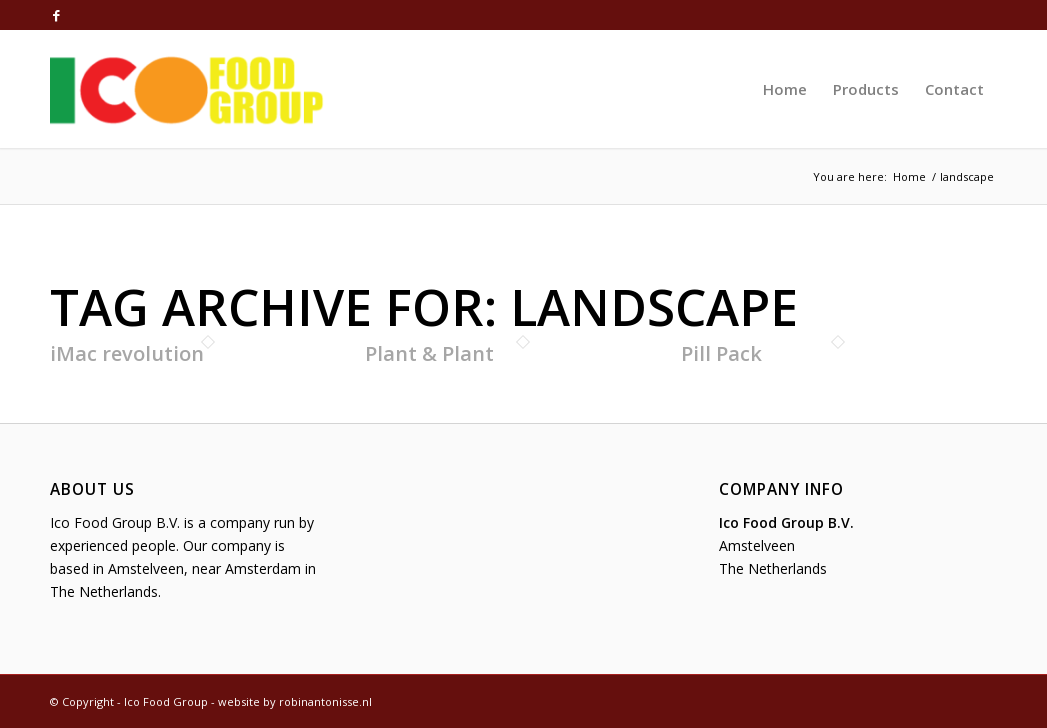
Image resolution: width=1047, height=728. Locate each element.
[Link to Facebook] (56, 15)
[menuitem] (785, 89)
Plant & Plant (429, 353)
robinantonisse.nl (325, 701)
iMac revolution (127, 353)
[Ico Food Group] (187, 89)
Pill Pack (721, 353)
